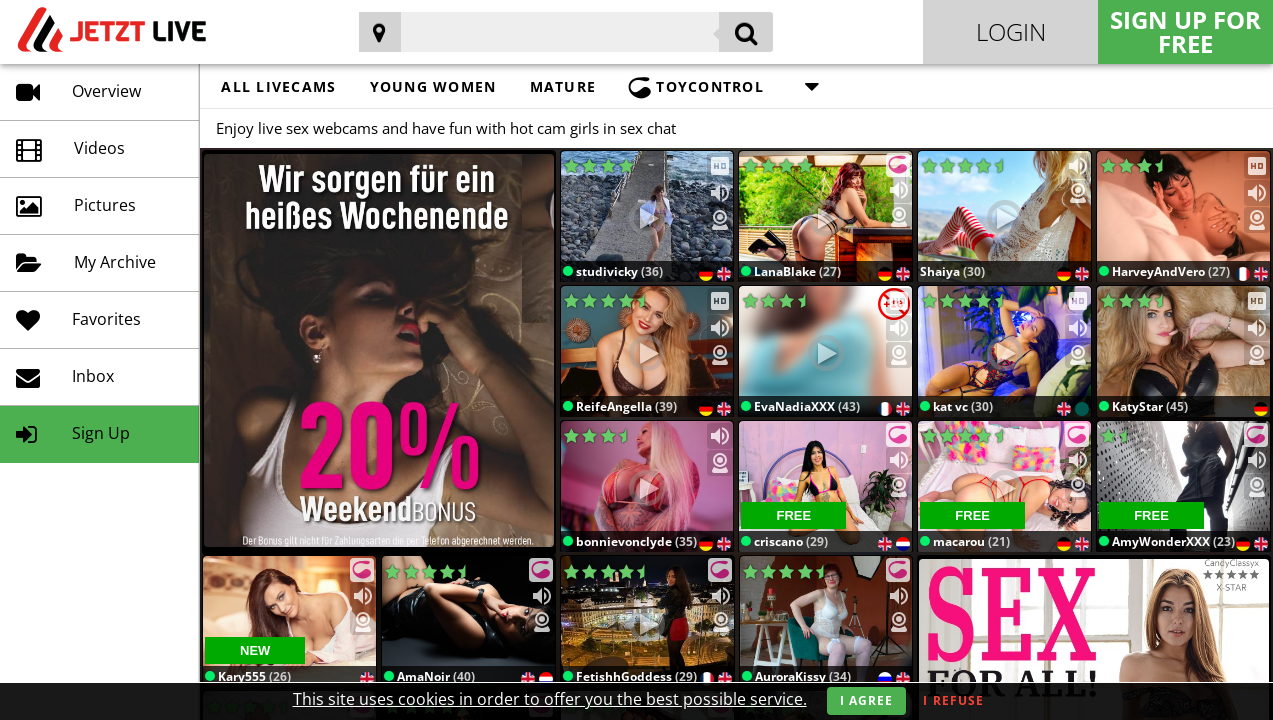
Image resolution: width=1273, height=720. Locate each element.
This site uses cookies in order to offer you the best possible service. (550, 699)
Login (1011, 31)
